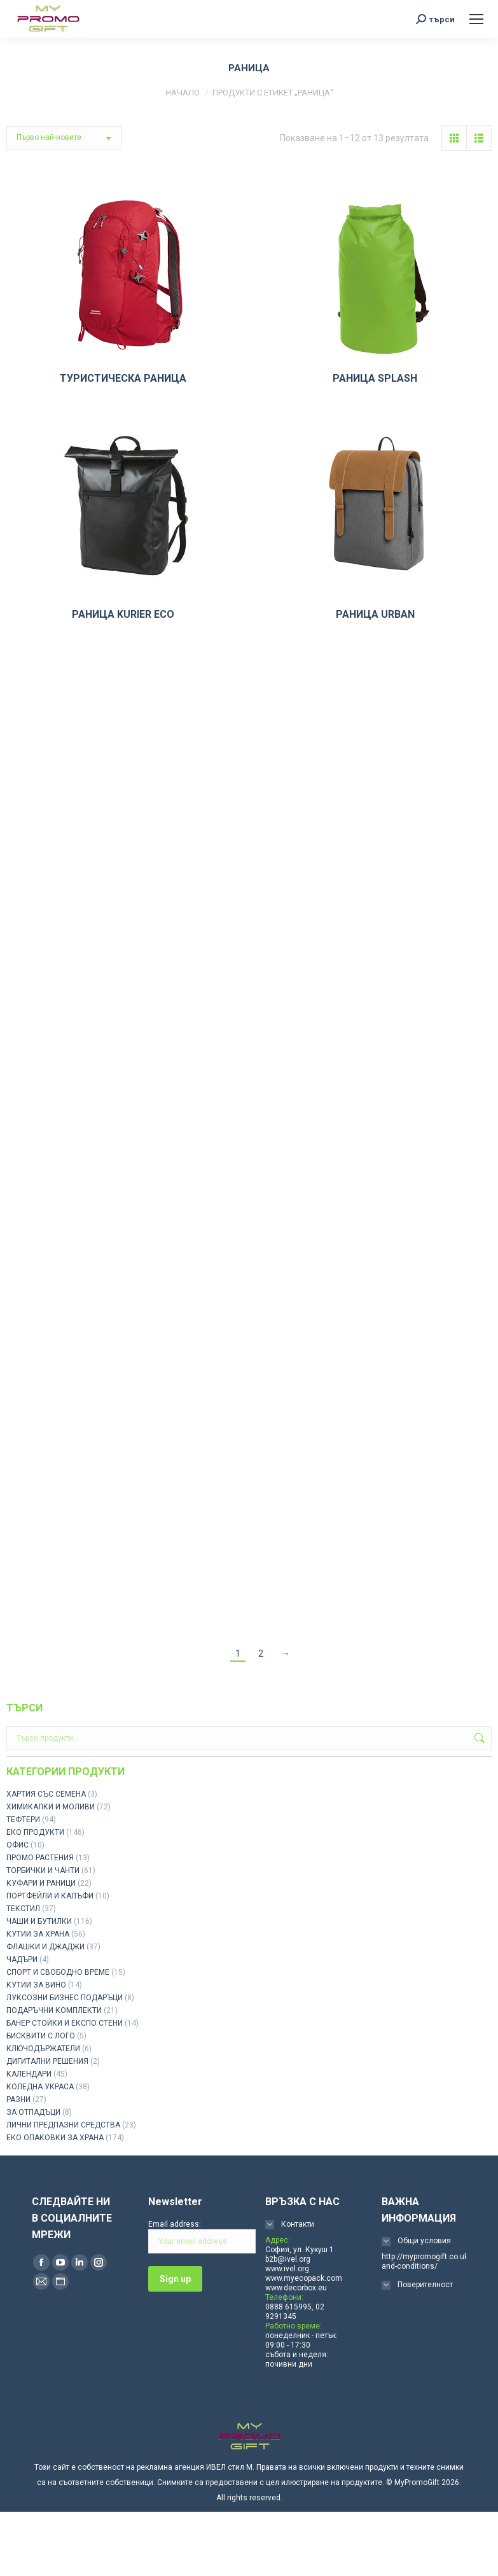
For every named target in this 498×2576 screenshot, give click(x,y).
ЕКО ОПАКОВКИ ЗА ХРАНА (55, 2137)
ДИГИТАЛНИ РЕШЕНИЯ (47, 2061)
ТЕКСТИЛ (23, 1908)
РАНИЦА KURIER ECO (123, 614)
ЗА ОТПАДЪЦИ (33, 2112)
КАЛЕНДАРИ (29, 2074)
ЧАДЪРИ (22, 1959)
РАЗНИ (18, 2099)
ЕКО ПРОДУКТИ (35, 1832)
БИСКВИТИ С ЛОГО (40, 2035)
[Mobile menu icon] (476, 19)
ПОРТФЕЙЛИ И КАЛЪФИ (49, 1895)
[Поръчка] (64, 138)
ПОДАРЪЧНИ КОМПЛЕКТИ (54, 2010)
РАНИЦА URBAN (375, 614)
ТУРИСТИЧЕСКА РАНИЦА (123, 378)
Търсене (478, 1738)
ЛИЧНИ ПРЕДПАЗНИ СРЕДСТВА (63, 2124)
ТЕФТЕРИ (23, 1819)
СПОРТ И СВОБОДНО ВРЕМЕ (57, 1972)
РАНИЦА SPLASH (375, 378)
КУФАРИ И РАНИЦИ (41, 1883)
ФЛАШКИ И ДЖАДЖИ (45, 1946)
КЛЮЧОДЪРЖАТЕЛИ (43, 2048)
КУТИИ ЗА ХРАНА (37, 1934)
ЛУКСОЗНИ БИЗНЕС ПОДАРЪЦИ (64, 1997)
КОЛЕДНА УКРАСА (40, 2086)
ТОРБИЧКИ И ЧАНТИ (43, 1870)
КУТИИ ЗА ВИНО (36, 1985)
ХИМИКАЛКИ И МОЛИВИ (50, 1806)
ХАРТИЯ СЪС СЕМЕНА (46, 1794)
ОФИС (17, 1845)
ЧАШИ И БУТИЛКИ (39, 1921)
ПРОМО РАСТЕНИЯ (40, 1857)
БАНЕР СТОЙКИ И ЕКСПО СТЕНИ (64, 2023)
